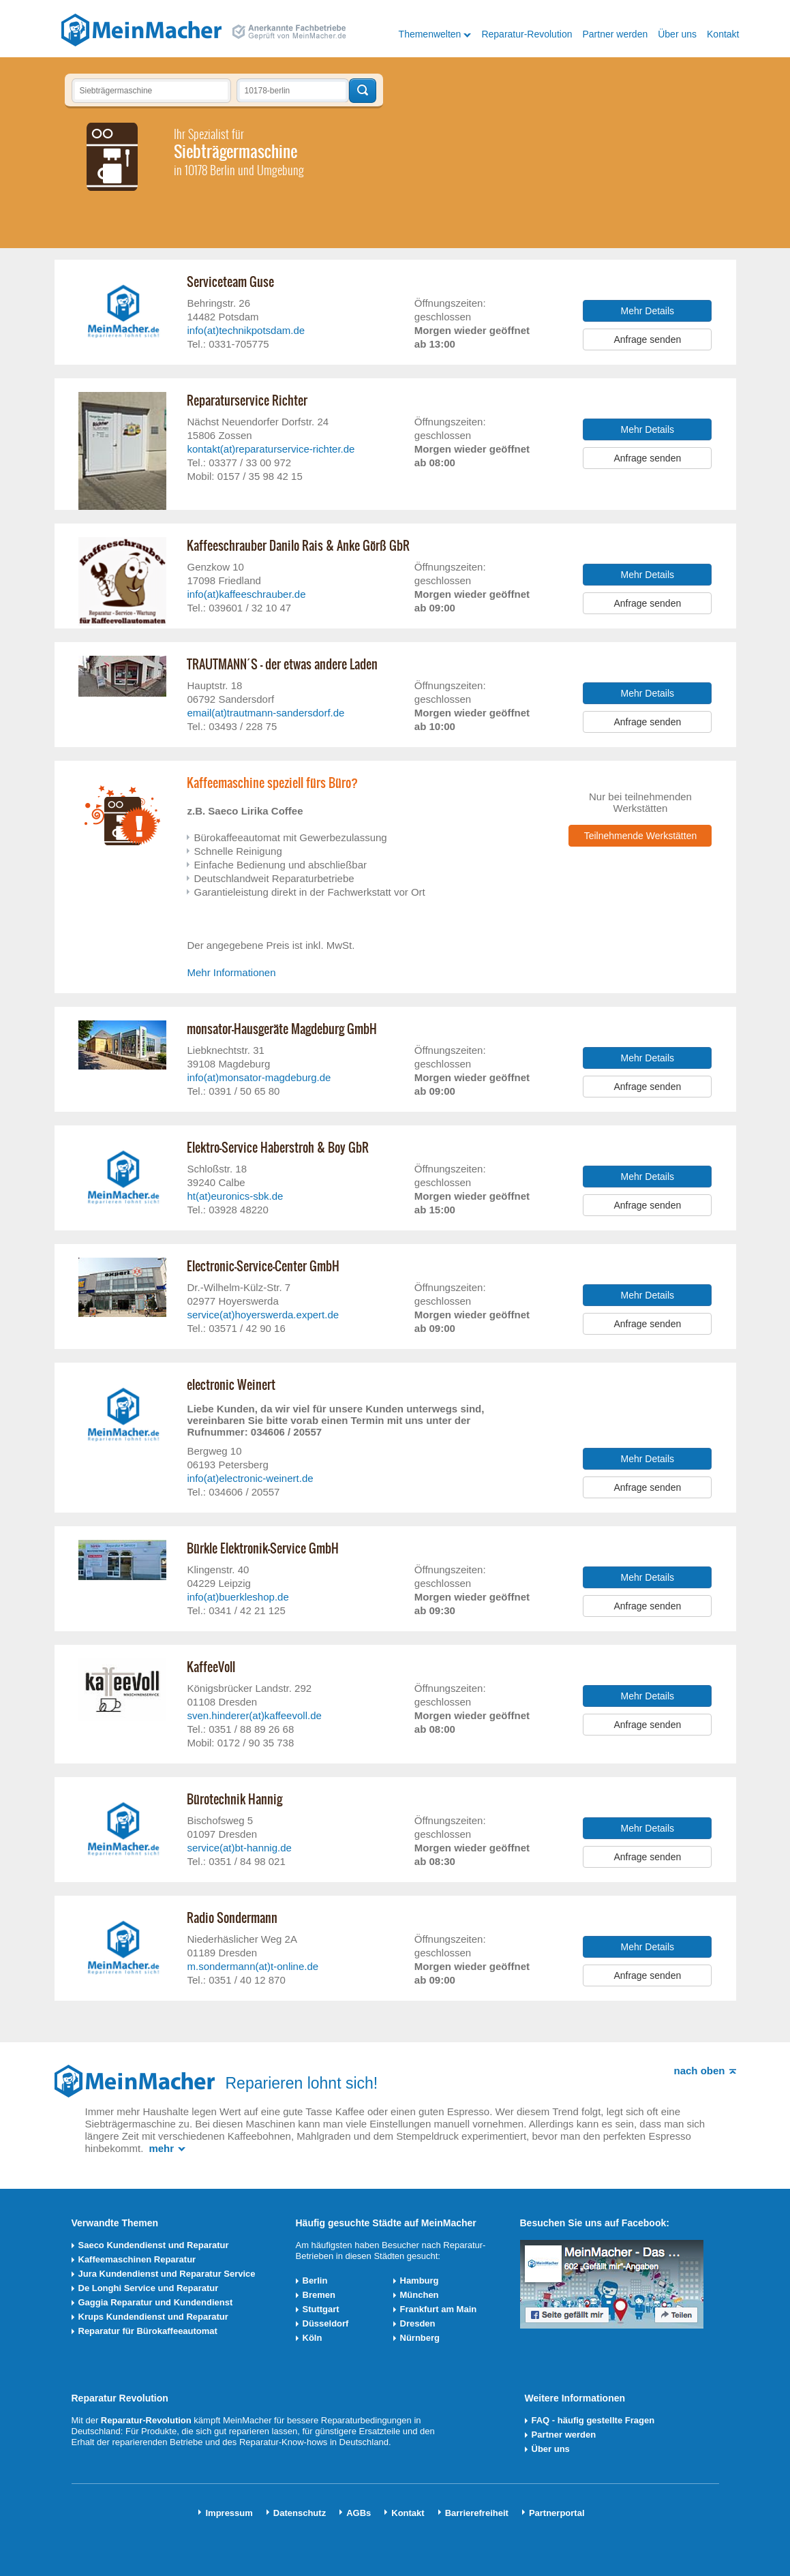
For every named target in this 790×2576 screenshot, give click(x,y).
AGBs (358, 2513)
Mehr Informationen (231, 972)
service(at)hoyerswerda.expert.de (263, 1314)
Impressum (228, 2513)
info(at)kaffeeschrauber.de (246, 594)
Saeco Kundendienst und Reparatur (153, 2245)
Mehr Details (648, 310)
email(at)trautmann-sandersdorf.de (265, 712)
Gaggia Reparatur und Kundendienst (155, 2302)
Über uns (677, 34)
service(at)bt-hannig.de (239, 1847)
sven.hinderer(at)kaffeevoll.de (254, 1715)
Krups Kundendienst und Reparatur (153, 2317)
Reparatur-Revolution (526, 34)
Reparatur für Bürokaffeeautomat (147, 2331)
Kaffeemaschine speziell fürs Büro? (272, 783)
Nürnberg (420, 2338)
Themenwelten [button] (430, 34)
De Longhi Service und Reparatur (148, 2288)
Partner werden (615, 34)
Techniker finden (362, 90)
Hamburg (419, 2280)
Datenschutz (299, 2513)
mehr (161, 2148)
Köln (312, 2338)
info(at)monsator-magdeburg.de (259, 1077)
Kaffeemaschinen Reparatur (137, 2259)
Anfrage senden (647, 339)
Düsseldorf (326, 2323)
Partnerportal (557, 2513)
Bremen (319, 2295)
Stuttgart (321, 2309)
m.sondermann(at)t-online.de (252, 1966)
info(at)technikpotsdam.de (246, 330)
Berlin (315, 2280)
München (419, 2295)
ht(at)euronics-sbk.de (235, 1196)
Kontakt (723, 34)
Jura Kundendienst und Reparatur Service (167, 2274)
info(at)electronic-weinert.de (250, 1478)
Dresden (418, 2323)
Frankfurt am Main (438, 2309)
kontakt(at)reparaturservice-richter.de (270, 449)
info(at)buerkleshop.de (237, 1597)
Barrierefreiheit (476, 2513)
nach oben (699, 2070)
